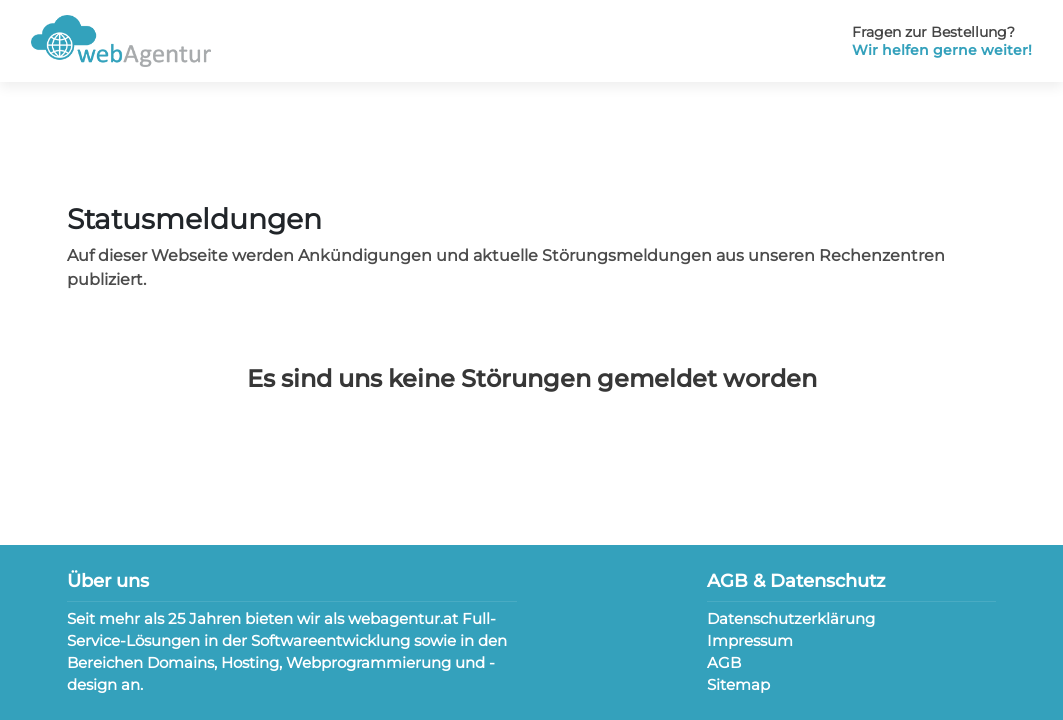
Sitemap (738, 684)
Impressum (750, 640)
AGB (724, 662)
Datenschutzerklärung (791, 618)
